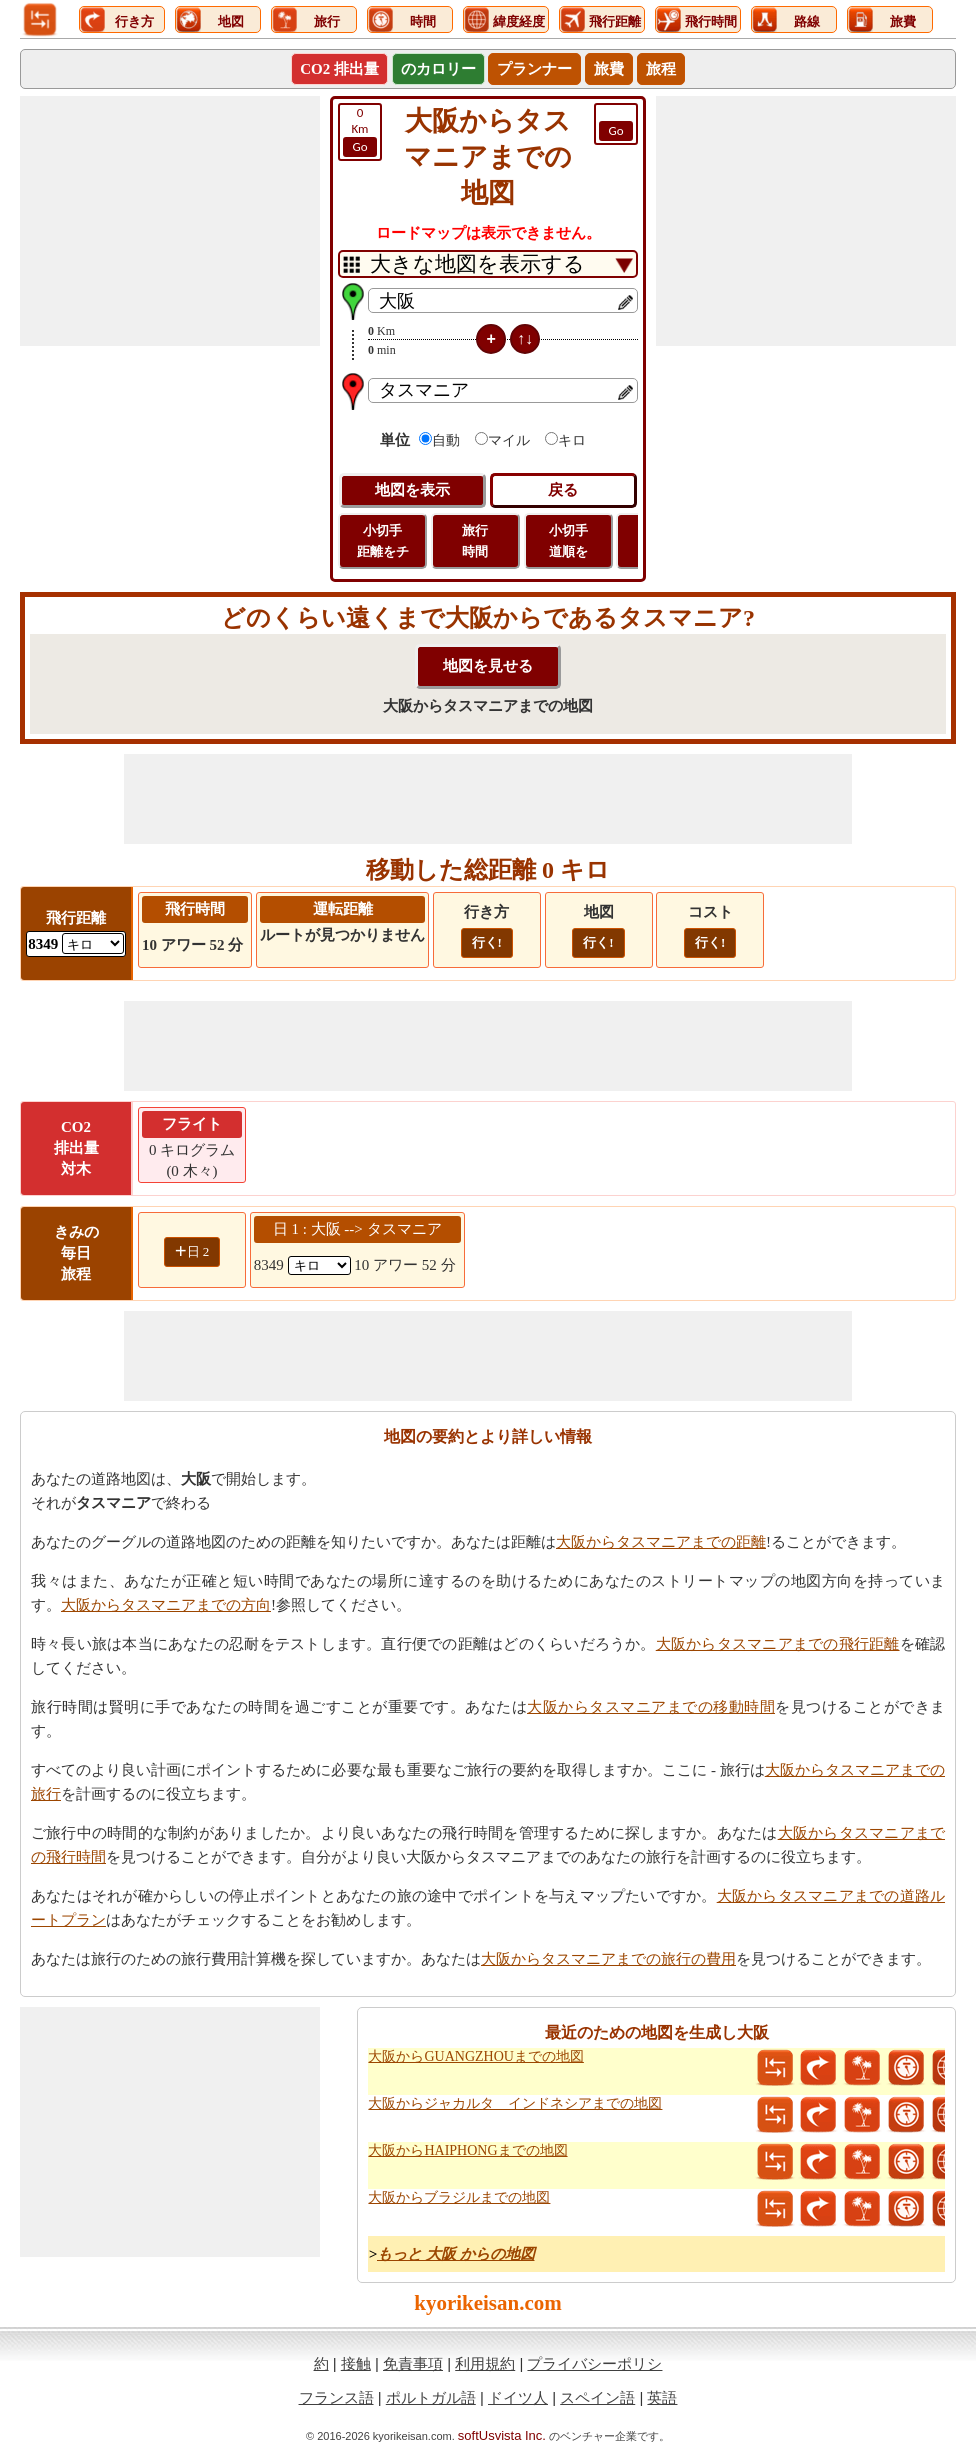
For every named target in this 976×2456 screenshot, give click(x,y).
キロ (572, 440)
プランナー (534, 69)
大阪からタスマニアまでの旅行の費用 (608, 1959)
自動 (446, 440)
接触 (356, 2363)
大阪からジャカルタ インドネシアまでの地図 (515, 2103)
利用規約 (485, 2363)
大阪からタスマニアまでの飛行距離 (778, 1644)
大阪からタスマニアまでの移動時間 (651, 1707)
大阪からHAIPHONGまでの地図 (467, 2150)
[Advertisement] (170, 221)
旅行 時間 (475, 541)
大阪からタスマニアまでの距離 (661, 1542)
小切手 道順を (568, 541)
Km (360, 131)
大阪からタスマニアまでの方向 (166, 1605)
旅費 (609, 69)
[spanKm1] (319, 1265)
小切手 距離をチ (383, 541)
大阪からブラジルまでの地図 (459, 2197)
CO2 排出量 (339, 69)
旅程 (661, 69)
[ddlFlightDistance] (93, 943)
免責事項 (413, 2363)
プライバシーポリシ (594, 2363)
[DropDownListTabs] (488, 264)
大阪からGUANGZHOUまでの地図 (475, 2056)
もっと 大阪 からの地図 (456, 2254)
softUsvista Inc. (502, 2435)
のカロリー (438, 69)
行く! (487, 942)
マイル (509, 440)
